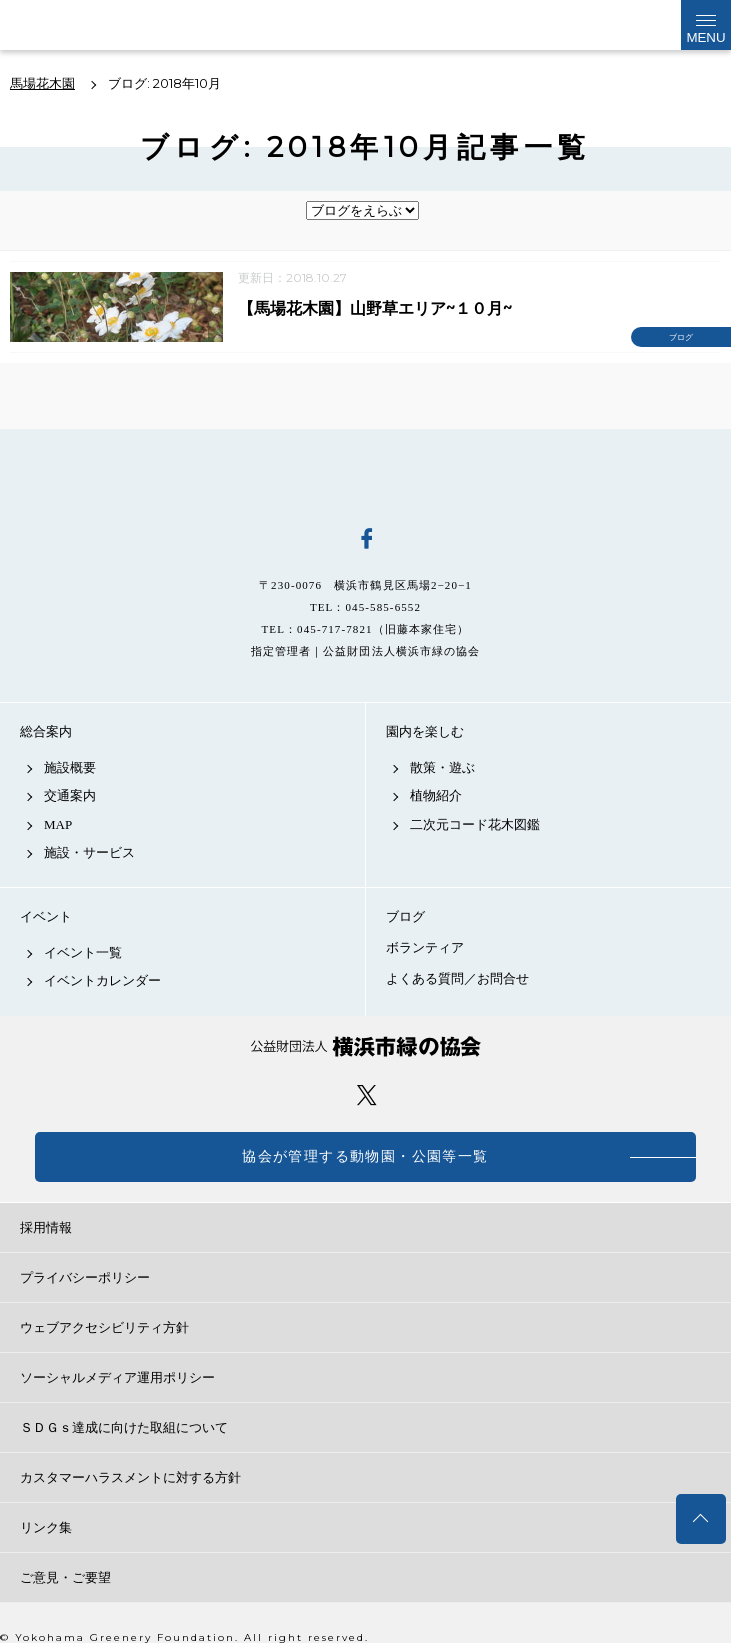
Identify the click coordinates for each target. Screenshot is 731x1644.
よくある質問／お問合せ (457, 978)
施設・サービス (89, 852)
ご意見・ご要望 (65, 1577)
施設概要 (70, 767)
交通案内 (70, 795)
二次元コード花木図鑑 (475, 824)
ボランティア (425, 947)
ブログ (405, 916)
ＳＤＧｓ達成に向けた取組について (124, 1427)
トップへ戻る (701, 1519)
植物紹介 (436, 795)
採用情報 (46, 1227)
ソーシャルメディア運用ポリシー (117, 1377)
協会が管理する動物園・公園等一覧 (365, 1156)
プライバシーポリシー (85, 1277)
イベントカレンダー (102, 980)
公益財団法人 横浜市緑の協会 (365, 1046)
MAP (58, 824)
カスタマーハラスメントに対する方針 (130, 1477)
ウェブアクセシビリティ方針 (104, 1327)
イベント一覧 (83, 952)
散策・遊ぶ (442, 767)
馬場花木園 (365, 474)
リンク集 (46, 1527)
